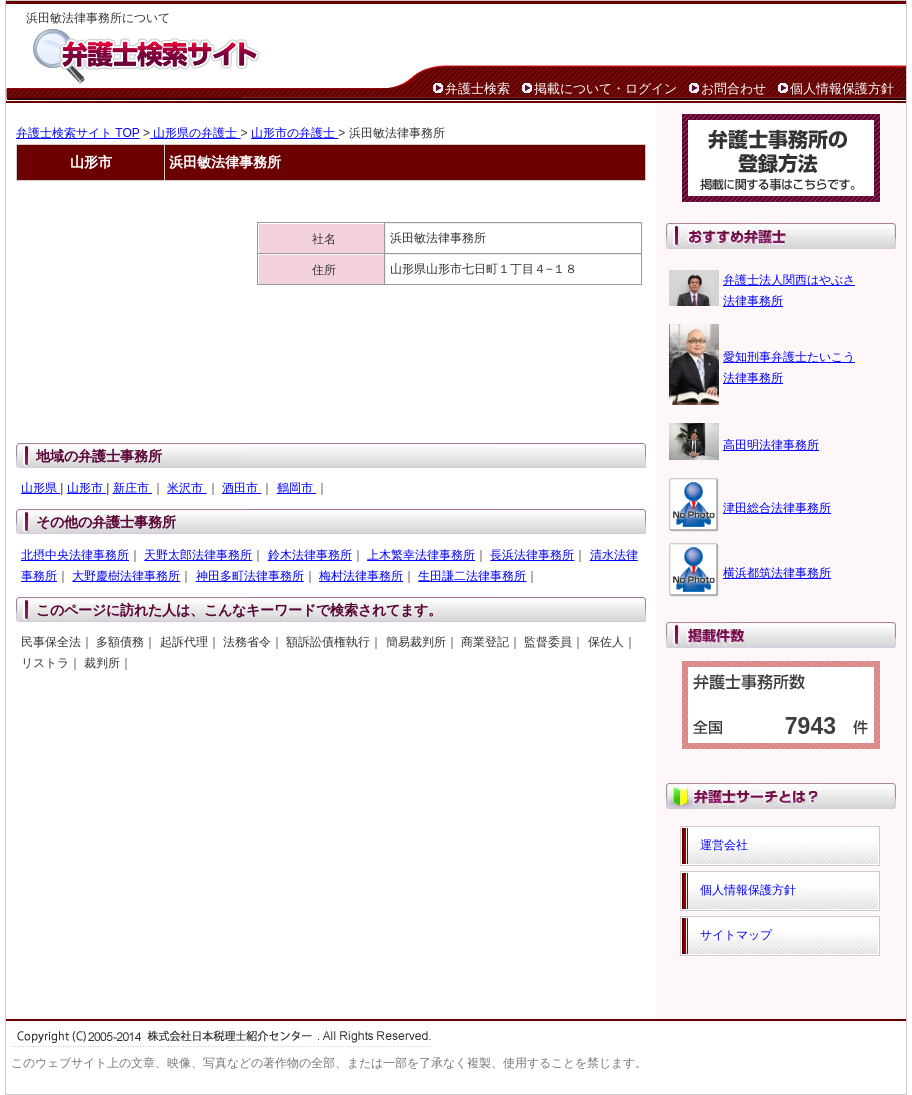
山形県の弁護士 (195, 133)
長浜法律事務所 (532, 555)
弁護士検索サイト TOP (78, 133)
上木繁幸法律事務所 (421, 555)
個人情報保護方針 (842, 88)
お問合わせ (733, 88)
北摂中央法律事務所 (75, 555)
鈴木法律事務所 (310, 555)
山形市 (86, 488)
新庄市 (132, 488)
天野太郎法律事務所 (198, 555)
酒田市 (241, 488)
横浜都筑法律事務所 (777, 573)
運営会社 (724, 845)
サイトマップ (736, 935)
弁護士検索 (477, 88)
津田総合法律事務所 (777, 508)
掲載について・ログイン (605, 88)
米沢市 (186, 488)
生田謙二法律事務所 (472, 576)
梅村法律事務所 (361, 576)
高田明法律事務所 (771, 445)
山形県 (40, 488)
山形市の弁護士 (294, 133)
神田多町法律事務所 (250, 576)
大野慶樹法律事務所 (126, 576)
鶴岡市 (296, 488)
